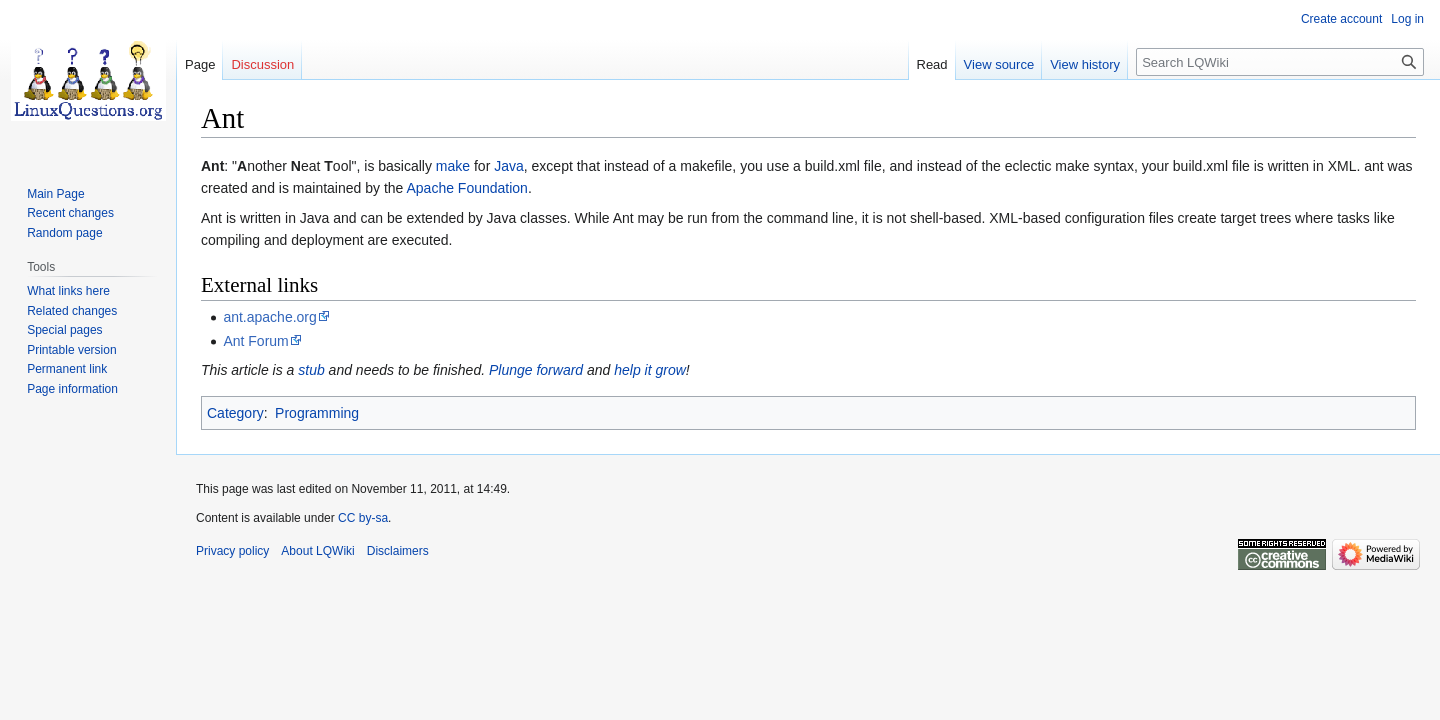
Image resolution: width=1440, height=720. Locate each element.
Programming (317, 413)
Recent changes (70, 213)
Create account (1341, 19)
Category (235, 413)
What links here (68, 291)
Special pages (64, 330)
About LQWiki (317, 551)
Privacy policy (232, 551)
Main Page (55, 194)
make (453, 166)
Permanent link (67, 369)
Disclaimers (398, 551)
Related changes (72, 311)
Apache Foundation (466, 188)
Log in (1407, 19)
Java (509, 166)
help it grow (650, 370)
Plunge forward (536, 370)
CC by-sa (363, 518)
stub (311, 370)
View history (1085, 64)
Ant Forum (255, 341)
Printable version (71, 350)
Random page (64, 233)
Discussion (262, 64)
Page (200, 64)
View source (999, 64)
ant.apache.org (269, 317)
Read (932, 64)
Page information (72, 389)
